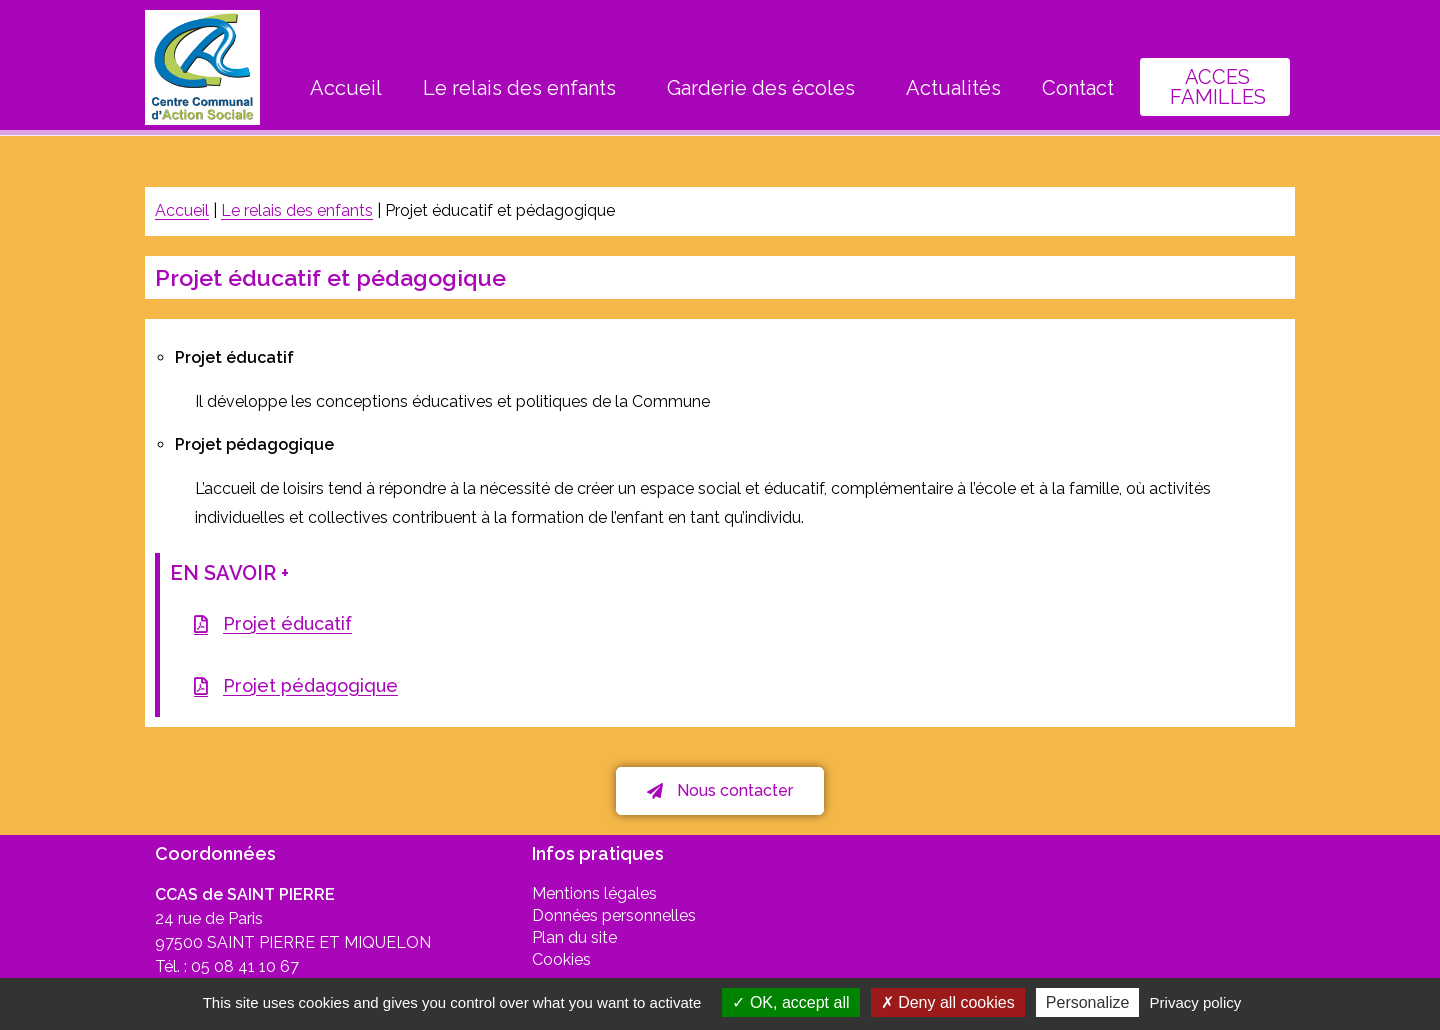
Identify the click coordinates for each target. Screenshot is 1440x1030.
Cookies (561, 959)
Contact (1078, 88)
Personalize (1088, 1002)
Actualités (953, 88)
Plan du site (574, 937)
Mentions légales (594, 893)
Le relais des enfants (524, 88)
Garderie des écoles (766, 88)
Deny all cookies (948, 1002)
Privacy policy (1196, 1002)
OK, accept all (790, 1002)
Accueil (346, 88)
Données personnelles (614, 915)
